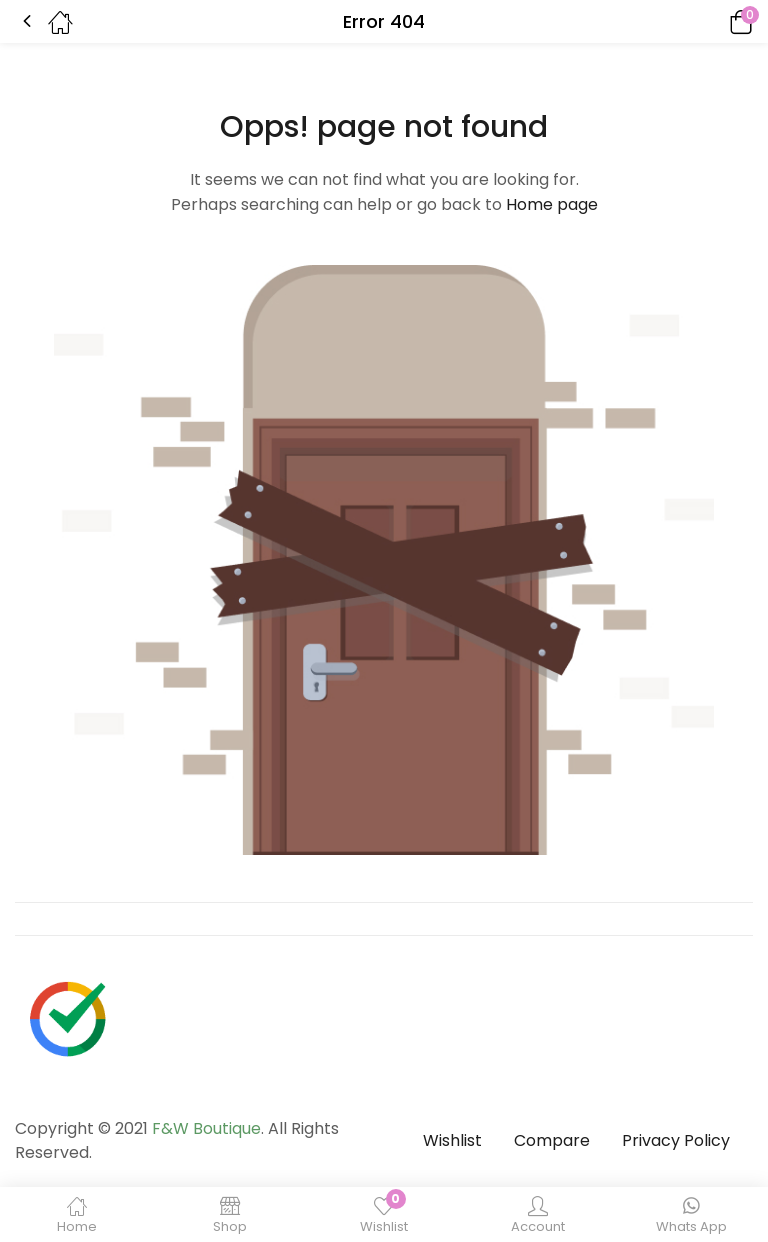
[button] (713, 21)
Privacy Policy (676, 1140)
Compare (552, 1140)
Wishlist (452, 1140)
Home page (552, 204)
